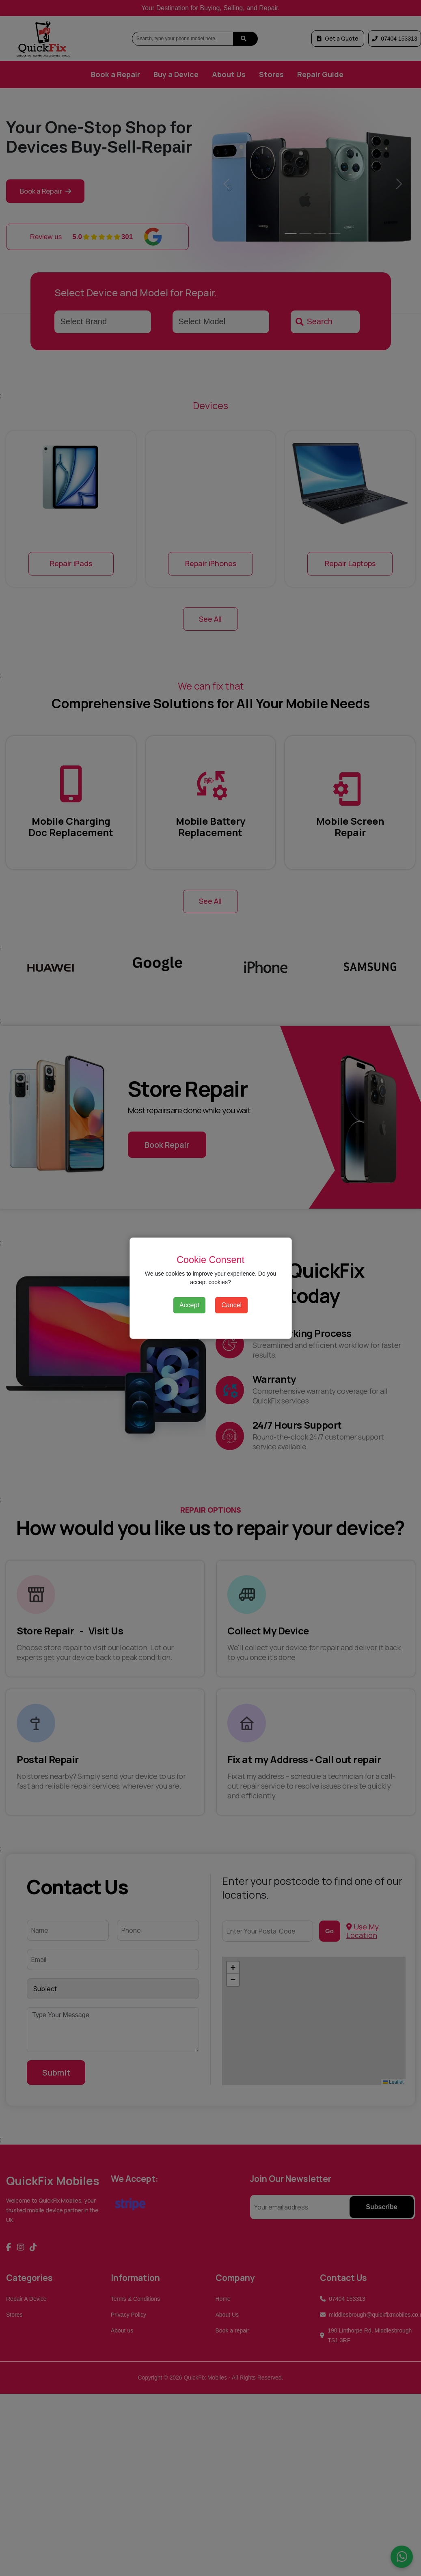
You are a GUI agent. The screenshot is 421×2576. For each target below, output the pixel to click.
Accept (189, 1305)
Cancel (231, 1305)
